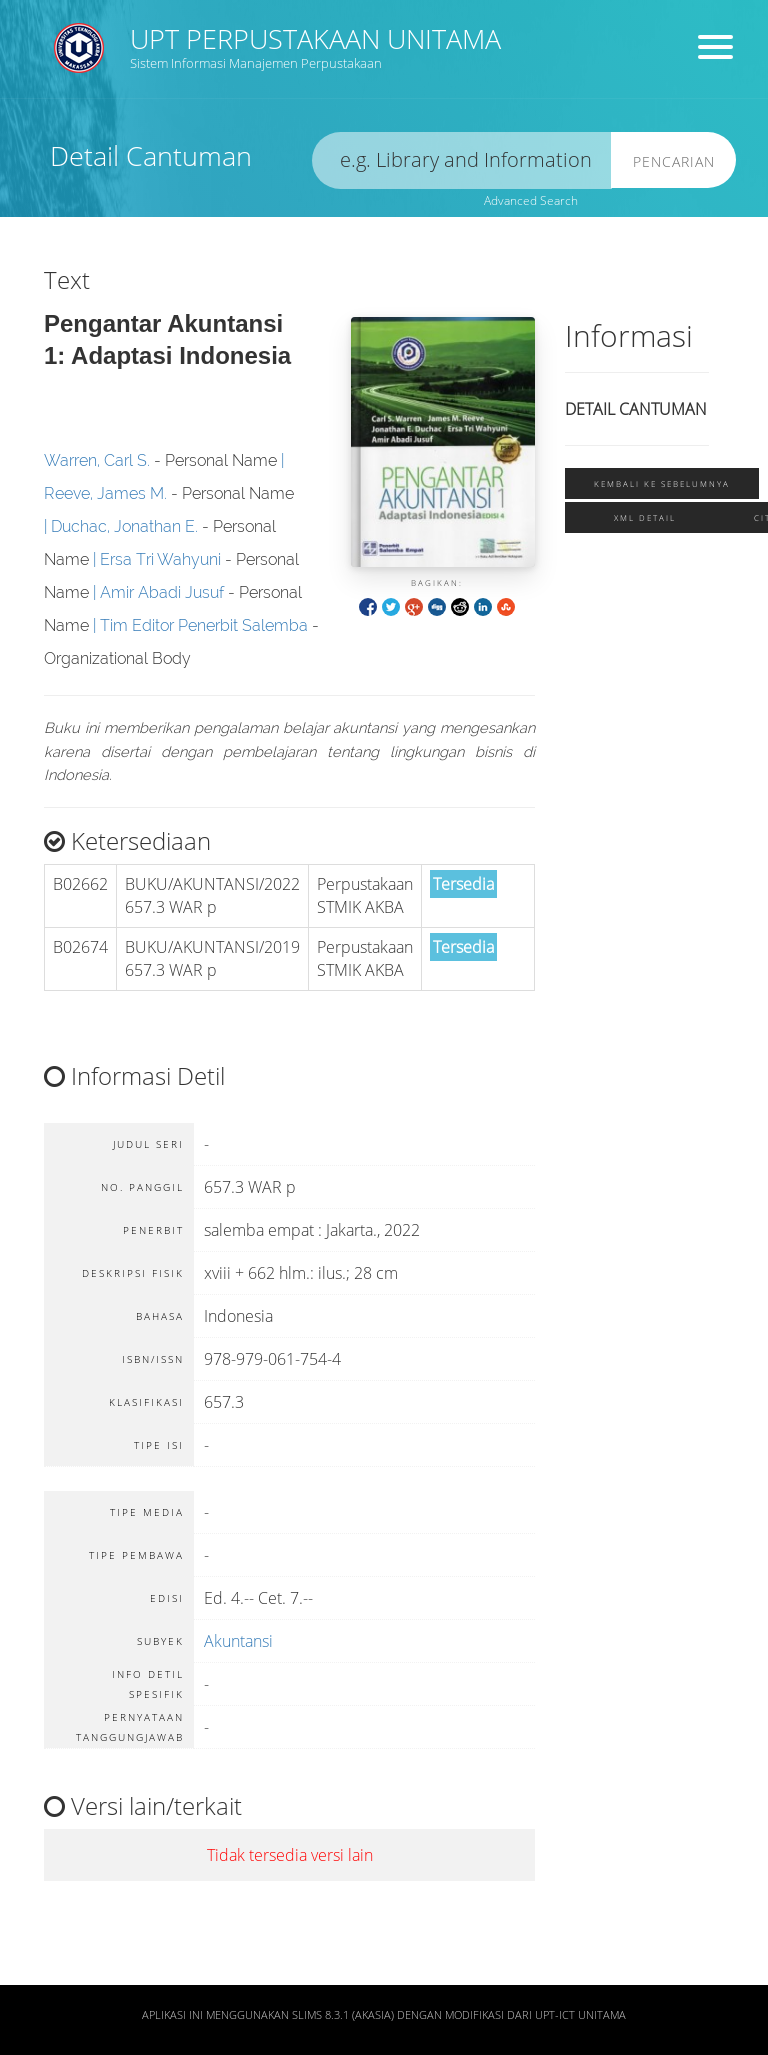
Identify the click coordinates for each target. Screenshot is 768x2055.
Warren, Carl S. (97, 460)
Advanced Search (531, 200)
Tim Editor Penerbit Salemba (204, 625)
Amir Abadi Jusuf (162, 592)
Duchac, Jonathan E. (124, 526)
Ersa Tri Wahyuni (160, 559)
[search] (462, 160)
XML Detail (645, 517)
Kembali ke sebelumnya (662, 483)
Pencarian (674, 161)
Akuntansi (238, 1641)
